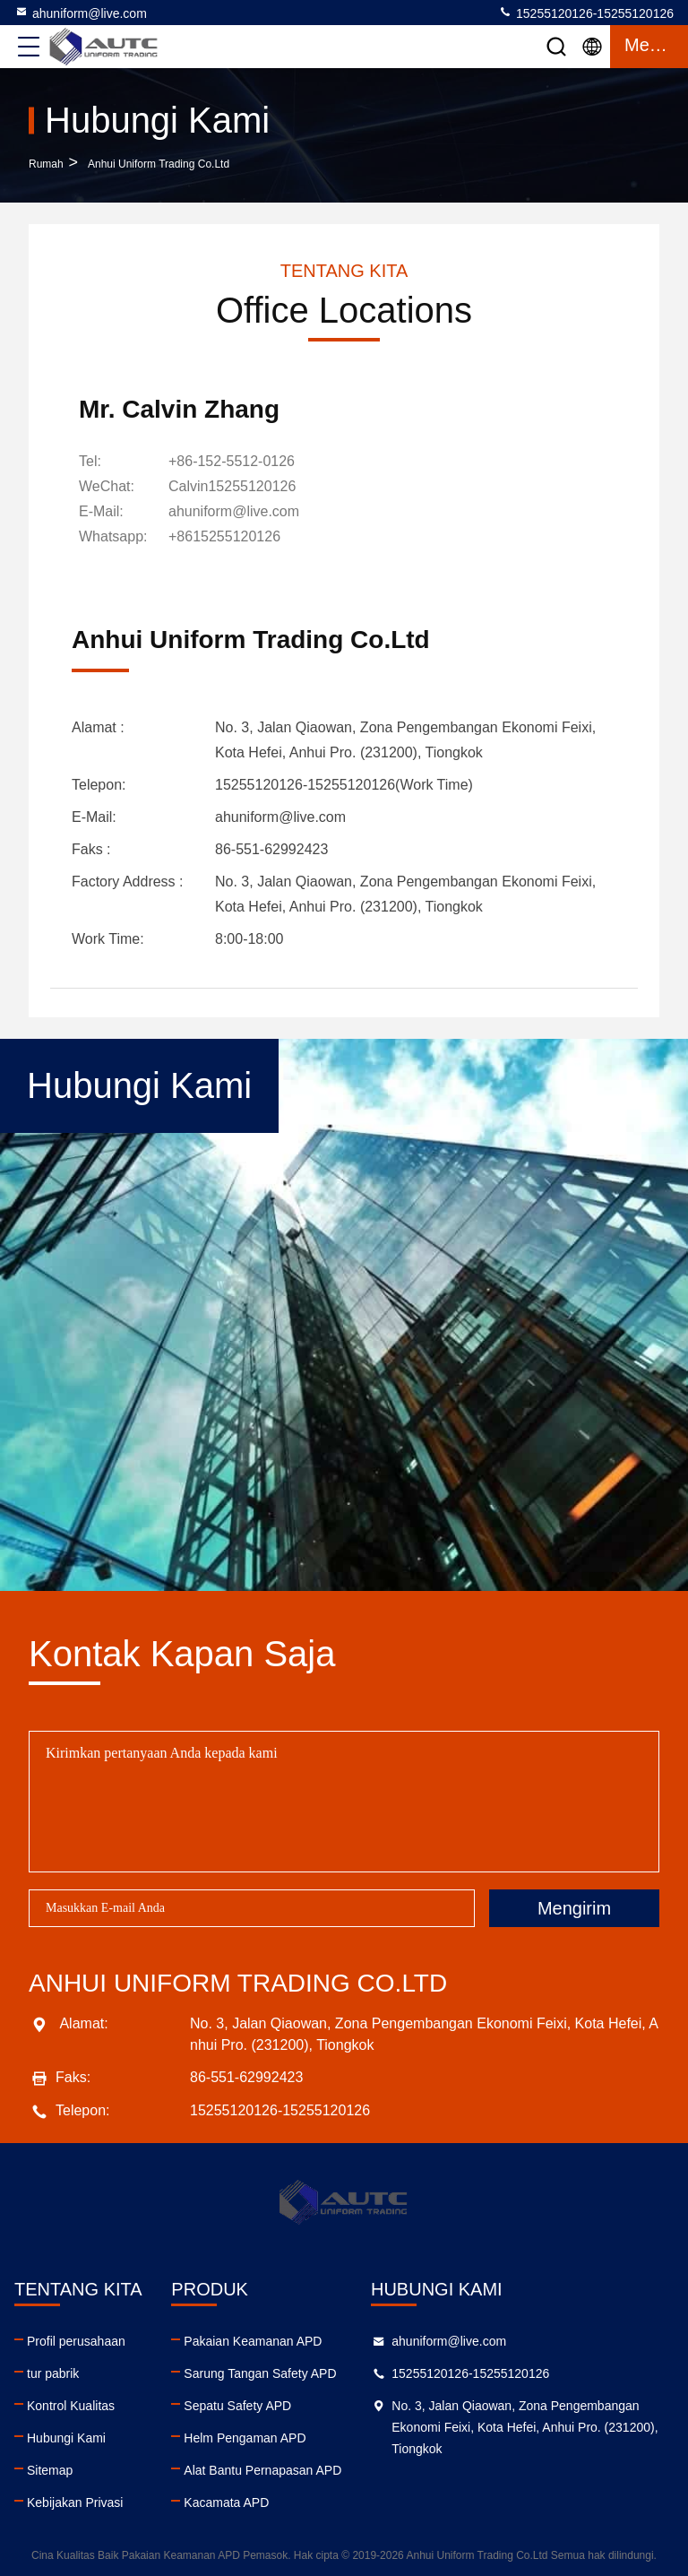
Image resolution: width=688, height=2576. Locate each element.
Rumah (46, 164)
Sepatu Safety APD (237, 2406)
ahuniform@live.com (80, 12)
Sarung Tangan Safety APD (260, 2373)
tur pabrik (53, 2373)
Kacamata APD (226, 2502)
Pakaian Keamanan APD (253, 2341)
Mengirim (574, 1908)
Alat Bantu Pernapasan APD (262, 2470)
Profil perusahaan (76, 2341)
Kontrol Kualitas (71, 2406)
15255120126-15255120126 (586, 12)
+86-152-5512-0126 (231, 461)
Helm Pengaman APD (244, 2438)
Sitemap (50, 2470)
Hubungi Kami (66, 2438)
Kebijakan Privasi (75, 2502)
